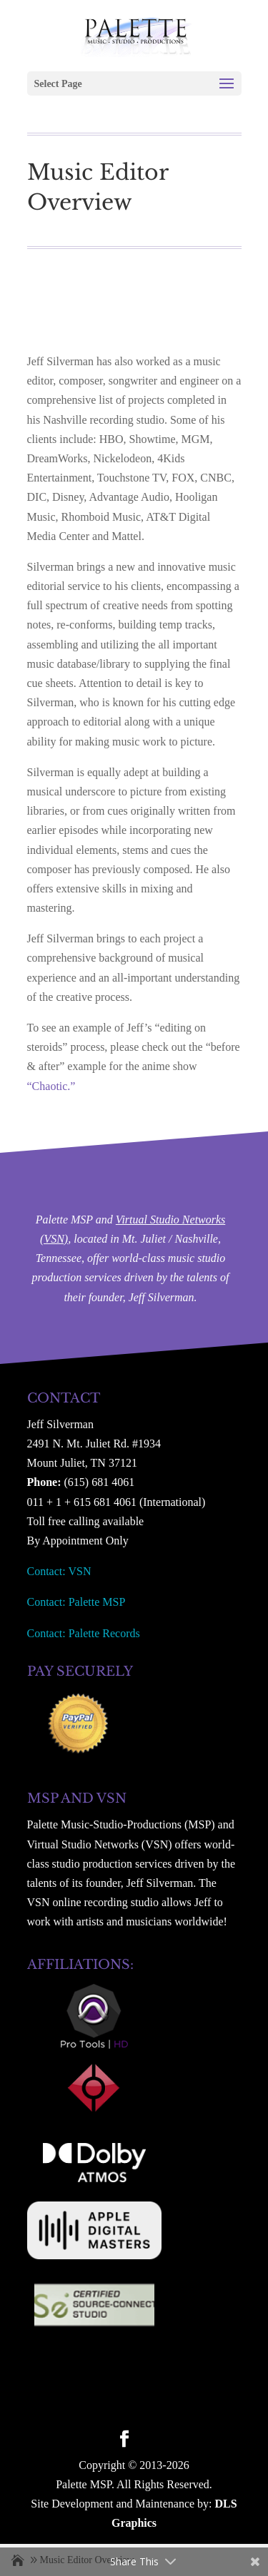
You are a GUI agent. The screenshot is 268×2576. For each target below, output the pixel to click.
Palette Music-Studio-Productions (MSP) (121, 1824)
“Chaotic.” (51, 1086)
